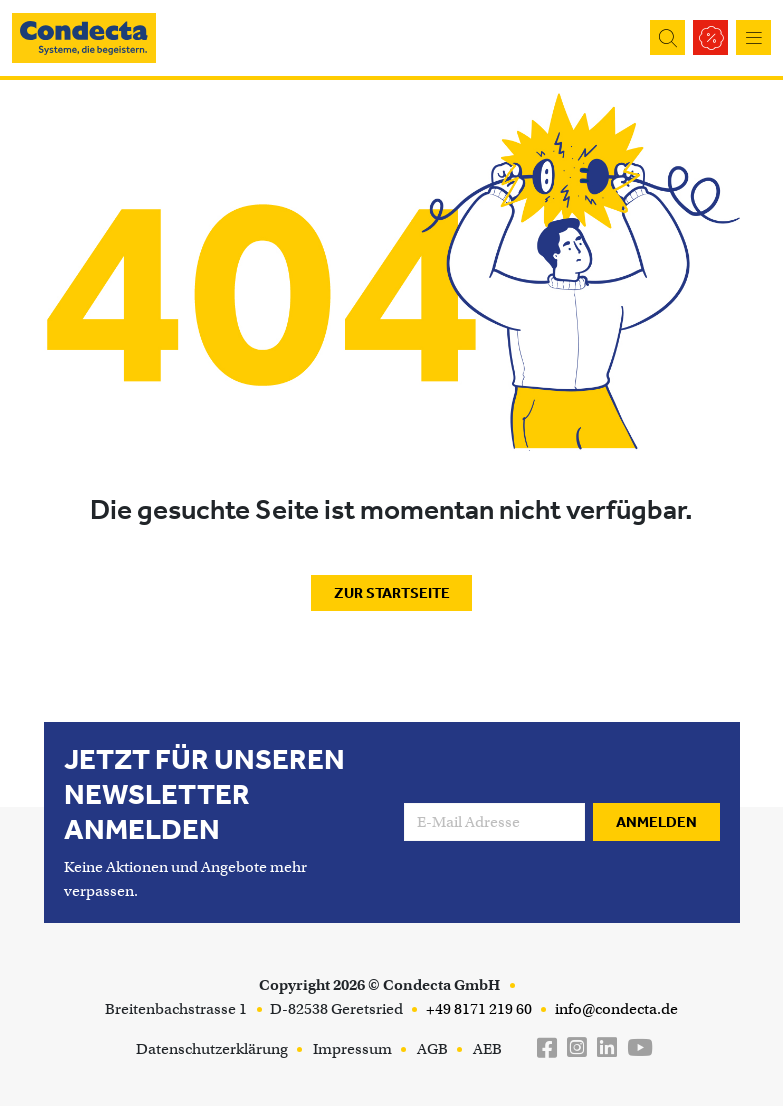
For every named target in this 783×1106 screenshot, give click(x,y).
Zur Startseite (392, 593)
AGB (432, 1049)
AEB (487, 1049)
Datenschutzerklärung (212, 1049)
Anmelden (656, 822)
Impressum (352, 1049)
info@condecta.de (615, 1009)
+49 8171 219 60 (477, 1009)
